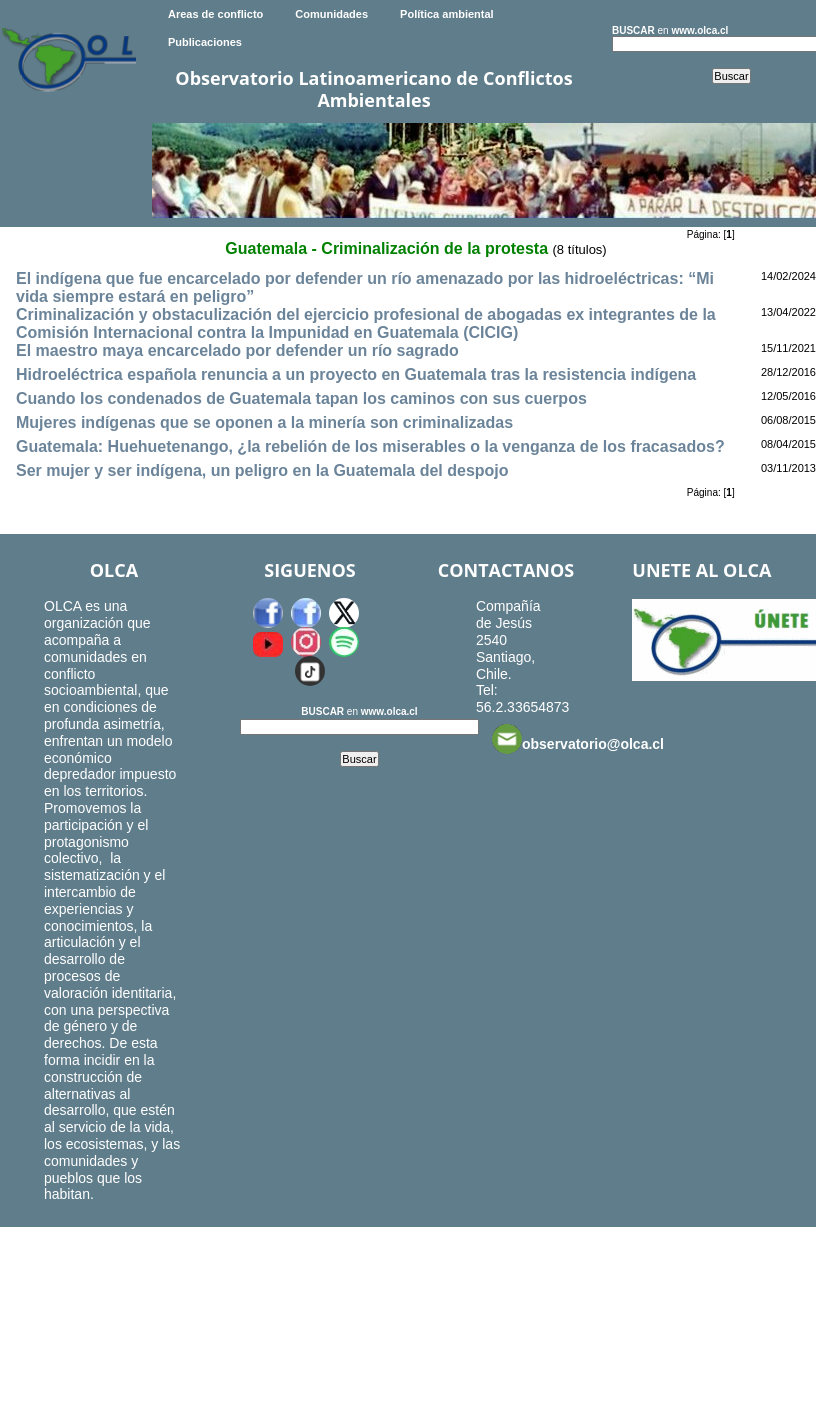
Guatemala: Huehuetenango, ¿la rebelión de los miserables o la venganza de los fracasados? (370, 446)
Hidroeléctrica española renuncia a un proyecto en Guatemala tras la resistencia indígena (356, 374)
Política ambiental (447, 14)
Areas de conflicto (215, 14)
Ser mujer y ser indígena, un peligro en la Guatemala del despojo (262, 470)
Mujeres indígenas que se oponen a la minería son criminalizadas (264, 422)
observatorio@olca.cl (578, 739)
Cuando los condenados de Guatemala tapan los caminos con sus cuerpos (301, 398)
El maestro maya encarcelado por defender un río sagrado (237, 350)
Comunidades (331, 14)
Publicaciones (205, 42)
